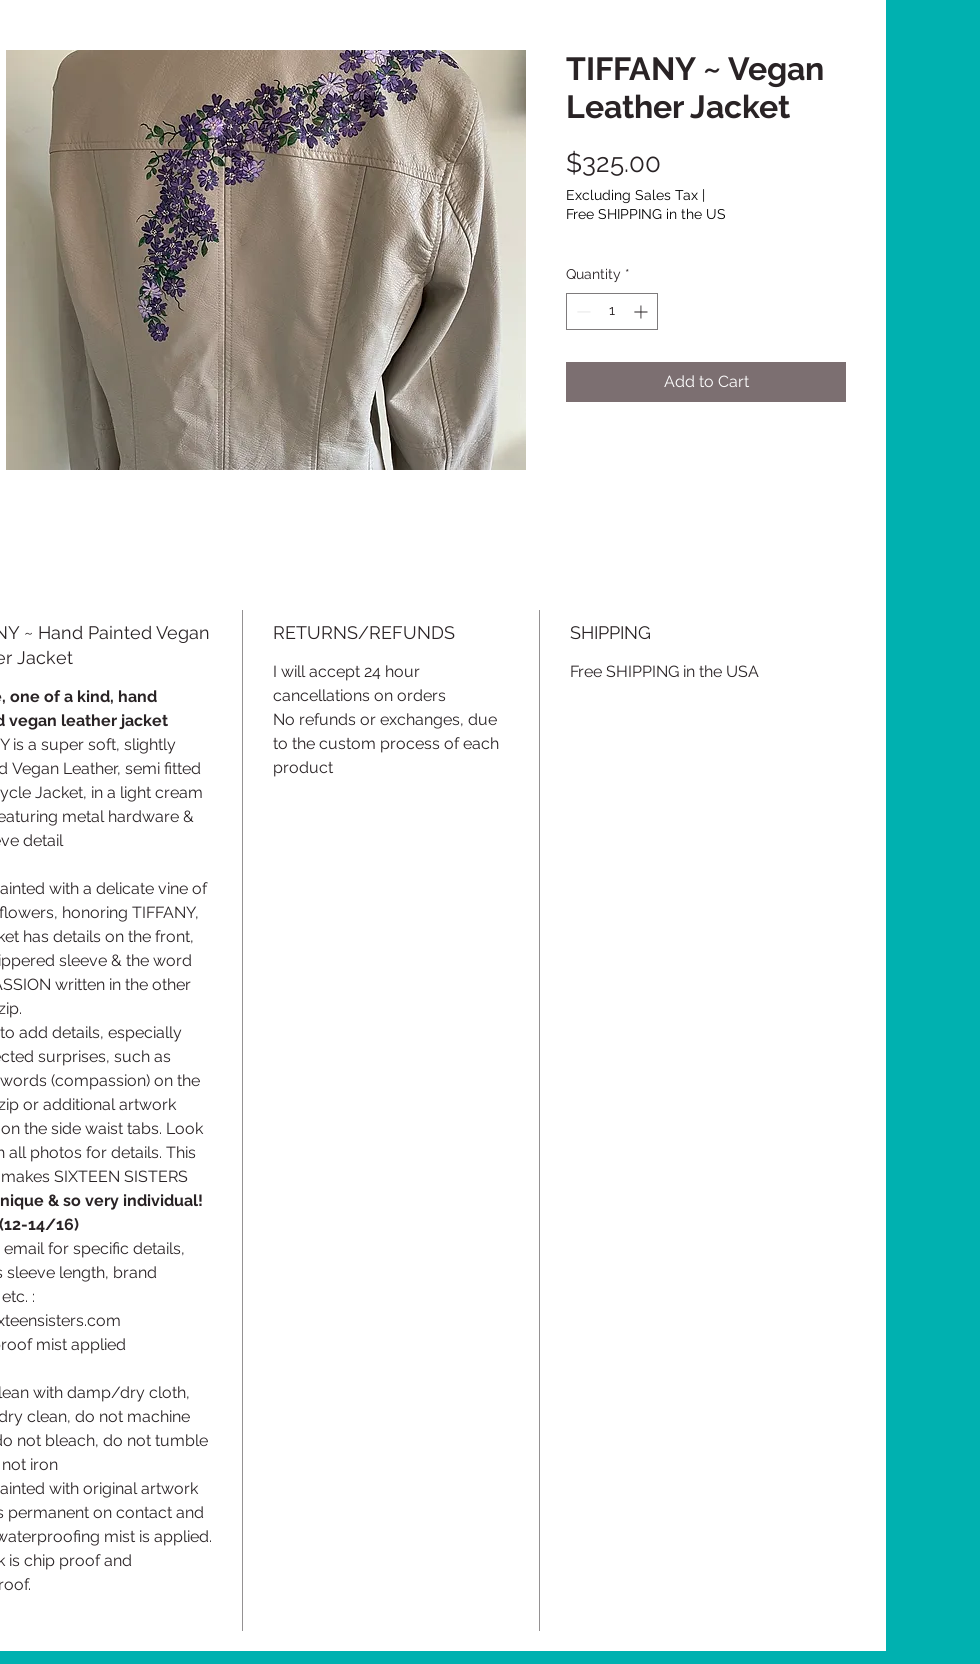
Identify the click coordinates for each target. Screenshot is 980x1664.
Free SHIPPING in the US (646, 214)
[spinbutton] (612, 311)
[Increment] (642, 311)
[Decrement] (581, 311)
